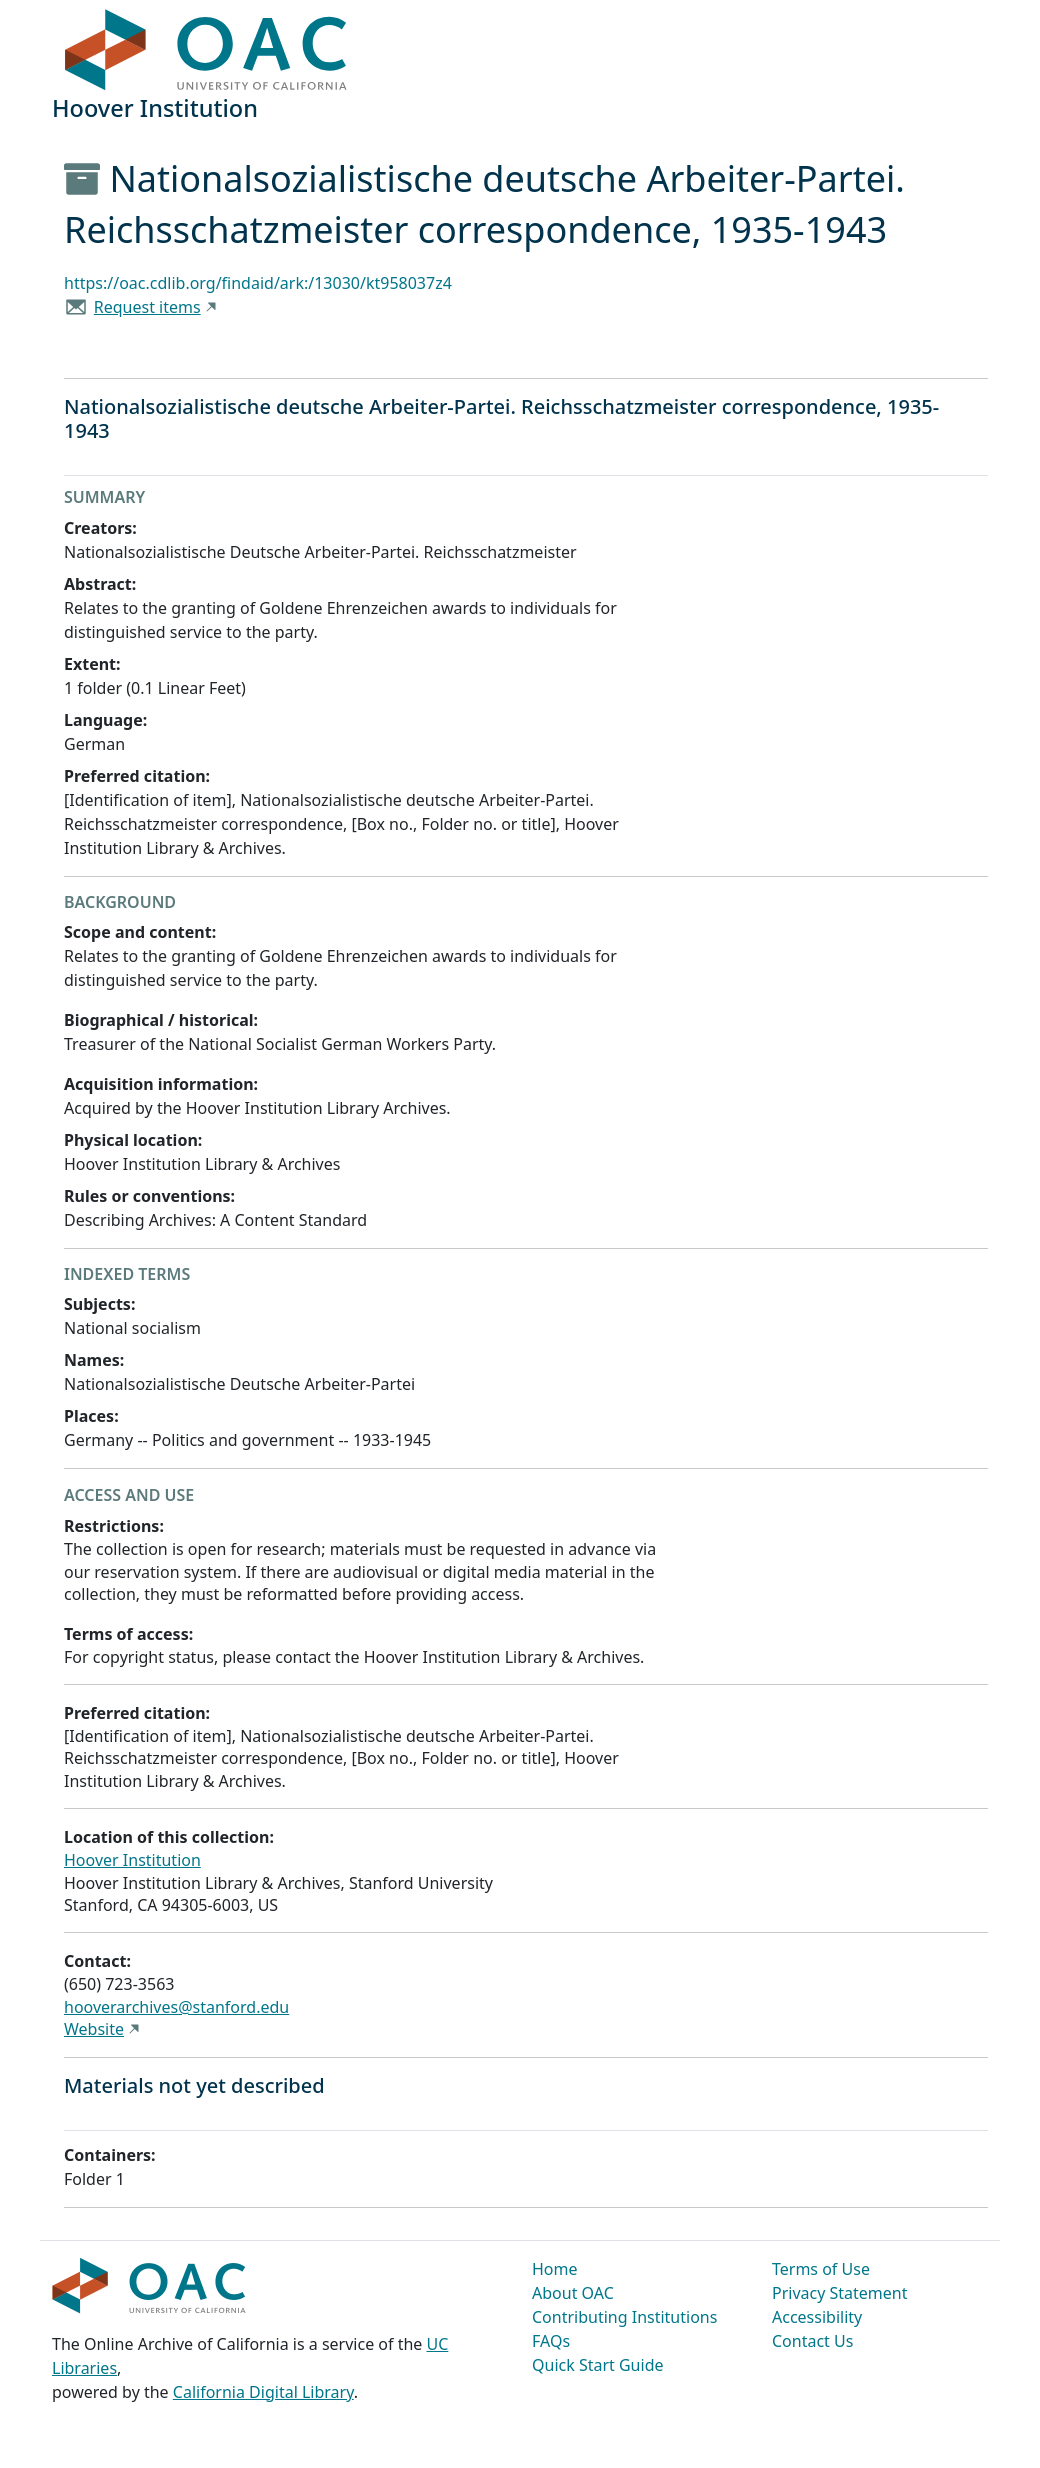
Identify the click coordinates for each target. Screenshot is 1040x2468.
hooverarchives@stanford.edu (176, 2007)
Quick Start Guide (598, 2365)
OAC (206, 51)
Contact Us (812, 2341)
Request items (147, 307)
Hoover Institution (132, 1860)
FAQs (551, 2341)
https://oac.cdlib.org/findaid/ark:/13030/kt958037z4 (258, 283)
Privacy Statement (840, 2293)
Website (94, 2029)
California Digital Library (263, 2392)
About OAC (573, 2293)
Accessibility (817, 2317)
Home (555, 2269)
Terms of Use (821, 2269)
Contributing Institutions (624, 2317)
